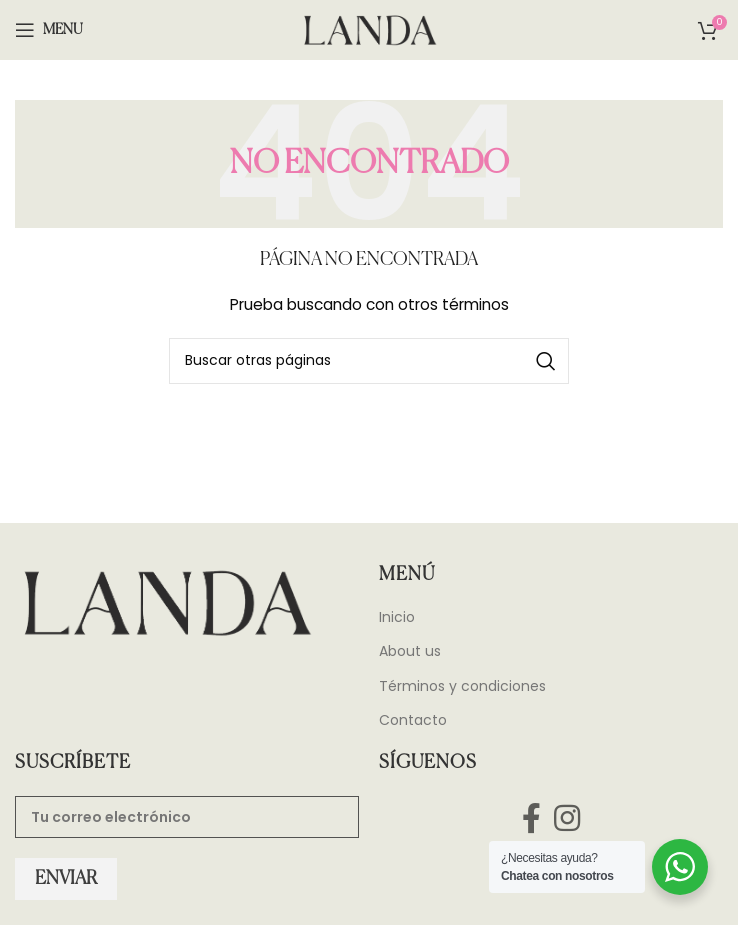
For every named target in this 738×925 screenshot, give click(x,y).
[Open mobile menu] (49, 30)
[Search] (369, 361)
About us (410, 651)
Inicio (397, 617)
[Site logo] (369, 29)
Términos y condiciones (462, 686)
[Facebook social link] (531, 817)
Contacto (413, 720)
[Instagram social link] (567, 817)
